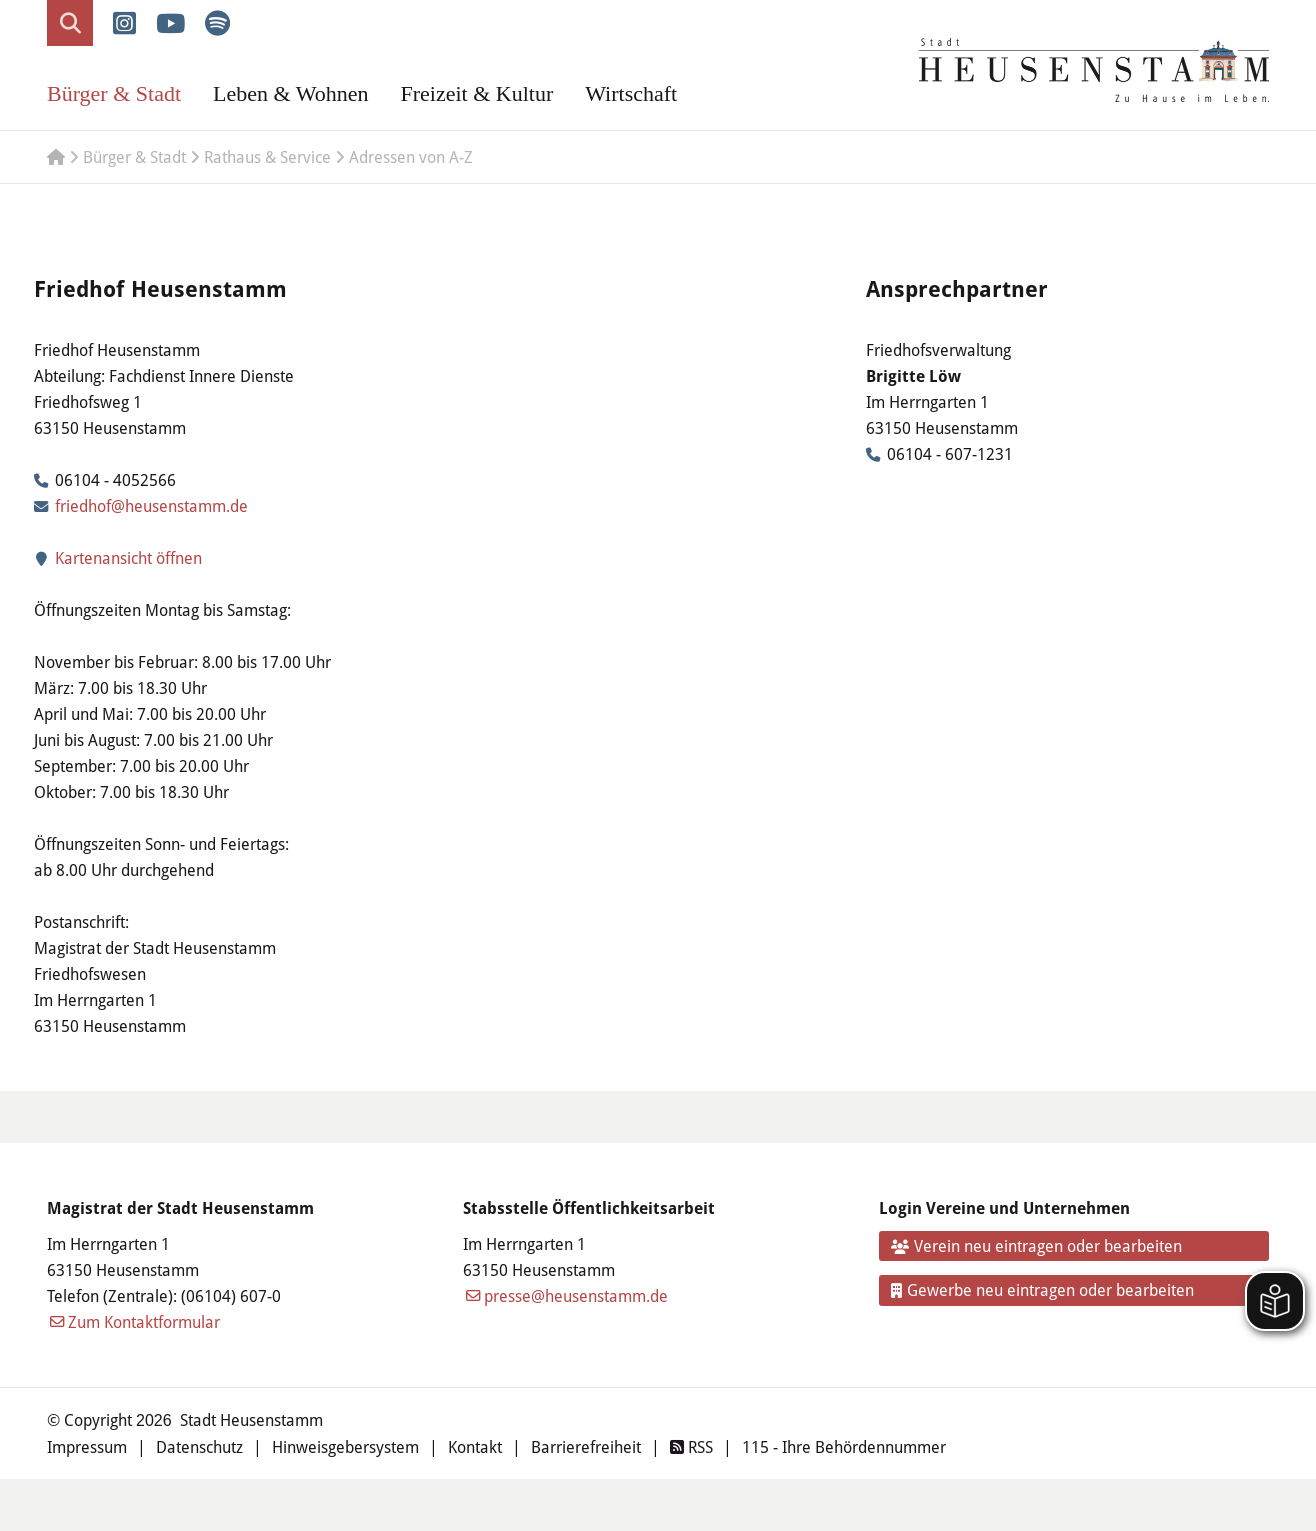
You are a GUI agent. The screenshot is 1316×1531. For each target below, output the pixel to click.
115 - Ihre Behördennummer (844, 1446)
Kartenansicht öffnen (118, 557)
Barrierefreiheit (586, 1446)
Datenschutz (199, 1446)
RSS (691, 1446)
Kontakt (475, 1446)
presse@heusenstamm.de (576, 1295)
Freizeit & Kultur (476, 93)
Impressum (87, 1446)
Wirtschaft (631, 93)
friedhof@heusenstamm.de (151, 505)
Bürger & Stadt (114, 93)
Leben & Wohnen (290, 93)
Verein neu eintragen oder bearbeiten (1037, 1245)
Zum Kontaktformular (144, 1321)
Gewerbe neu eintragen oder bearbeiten (1043, 1289)
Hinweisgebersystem (345, 1446)
